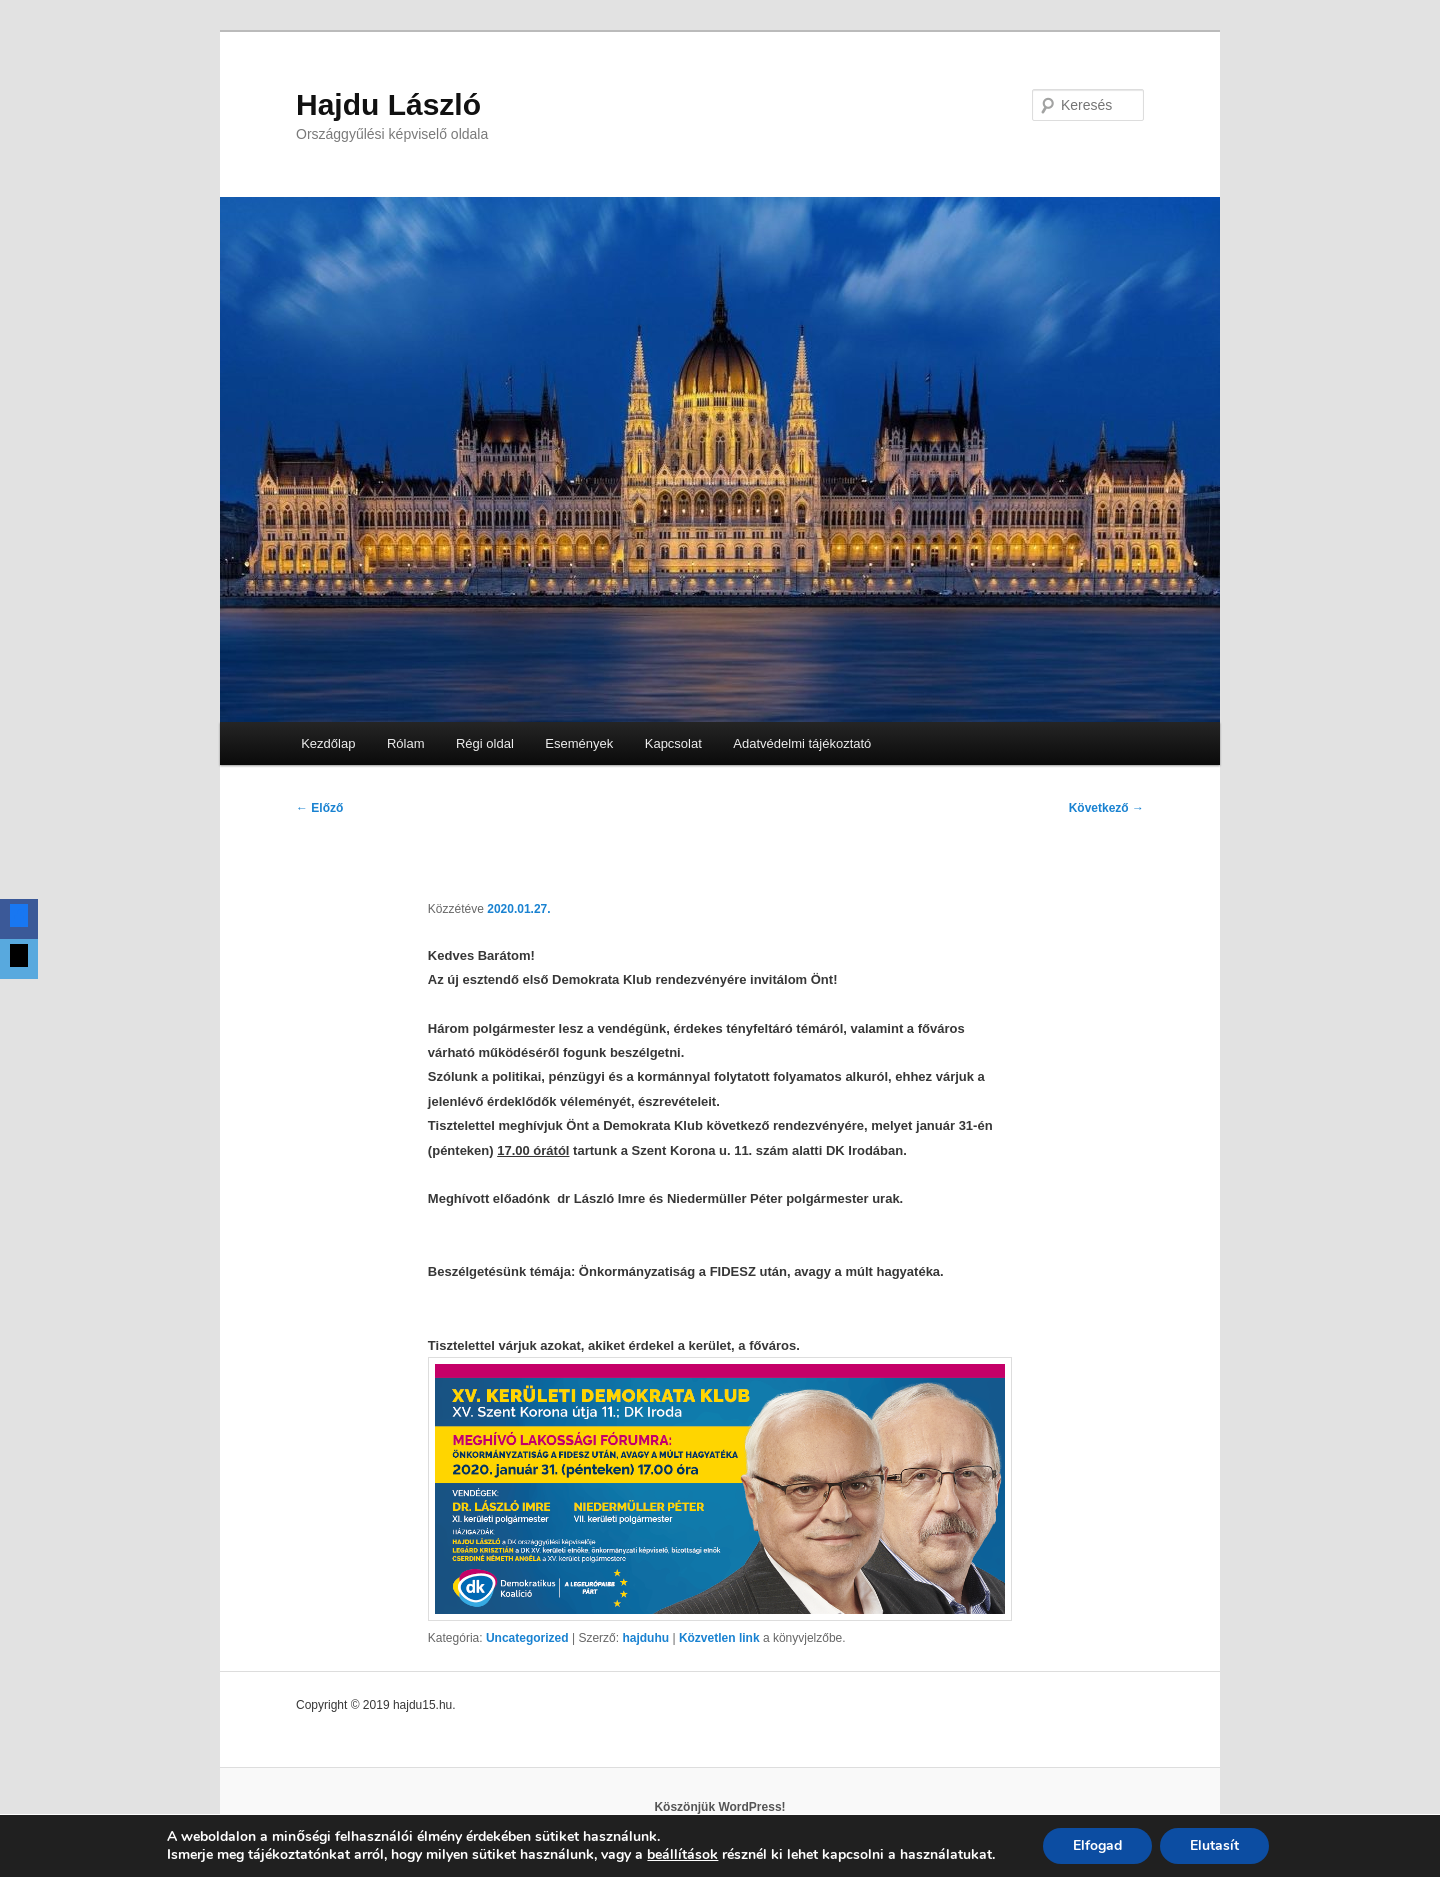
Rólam (406, 743)
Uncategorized (527, 1638)
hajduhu (645, 1638)
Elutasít (1214, 1845)
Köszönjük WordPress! (719, 1807)
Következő (1106, 808)
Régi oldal (485, 743)
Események (579, 743)
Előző (319, 808)
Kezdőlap (328, 743)
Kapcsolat (673, 743)
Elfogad (1097, 1845)
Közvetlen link (721, 1638)
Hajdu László (388, 104)
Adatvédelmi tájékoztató (802, 743)
